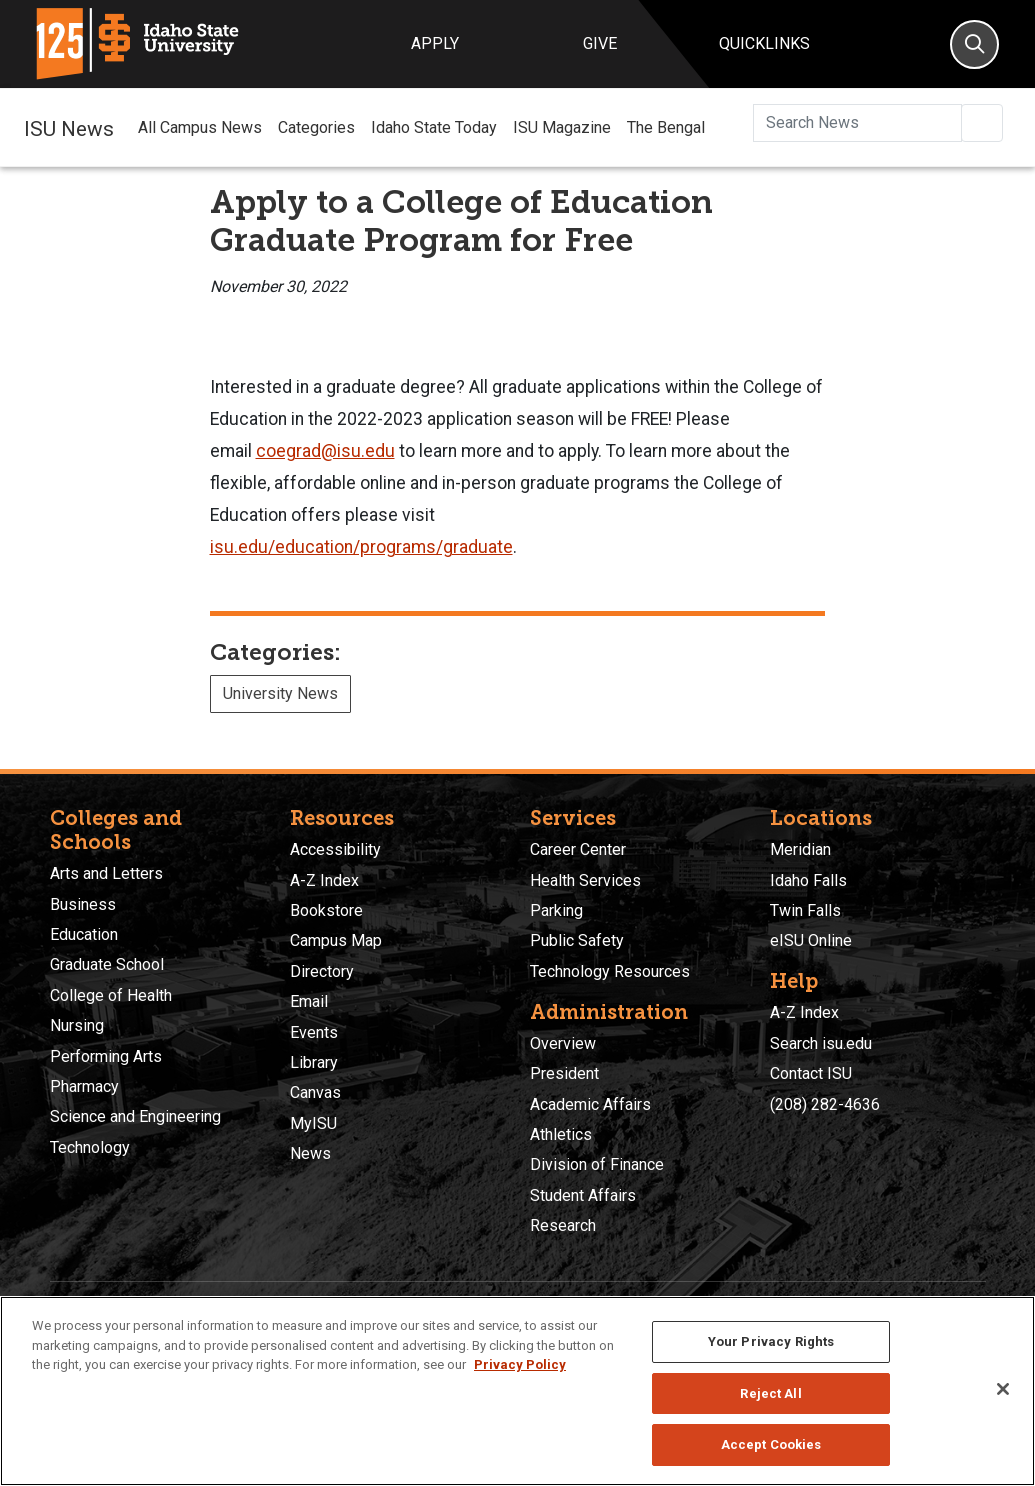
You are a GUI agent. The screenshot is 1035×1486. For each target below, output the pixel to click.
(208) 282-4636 (825, 1104)
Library (314, 1062)
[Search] (974, 44)
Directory (322, 971)
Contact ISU (811, 1073)
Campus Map (336, 940)
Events (314, 1032)
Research (563, 1225)
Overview (563, 1043)
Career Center (578, 849)
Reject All (770, 1393)
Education (84, 934)
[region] (517, 1391)
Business (83, 904)
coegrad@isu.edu (325, 451)
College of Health (111, 995)
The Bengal (666, 127)
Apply (435, 43)
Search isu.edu (821, 1043)
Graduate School (107, 964)
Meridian (800, 849)
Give (600, 43)
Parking (556, 910)
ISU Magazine (562, 127)
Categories (316, 127)
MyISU (313, 1123)
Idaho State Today (434, 127)
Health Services (585, 880)
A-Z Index (324, 880)
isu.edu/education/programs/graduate (361, 547)
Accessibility (335, 849)
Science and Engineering (135, 1116)
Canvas (315, 1092)
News (310, 1153)
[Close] (1003, 1389)
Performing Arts (106, 1056)
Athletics (561, 1134)
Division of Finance (597, 1164)
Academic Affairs (590, 1104)
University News (280, 693)
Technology (90, 1147)
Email (309, 1001)
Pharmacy (84, 1086)
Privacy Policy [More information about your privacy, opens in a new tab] (520, 1364)
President (564, 1073)
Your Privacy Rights (771, 1341)
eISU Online (811, 940)
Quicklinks (764, 43)
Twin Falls (805, 910)
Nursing (77, 1025)
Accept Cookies (771, 1444)
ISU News (69, 127)
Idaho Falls (808, 880)
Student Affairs (583, 1195)
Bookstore (326, 910)
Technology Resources (610, 971)
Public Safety (577, 940)
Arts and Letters (106, 873)
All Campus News (200, 127)
